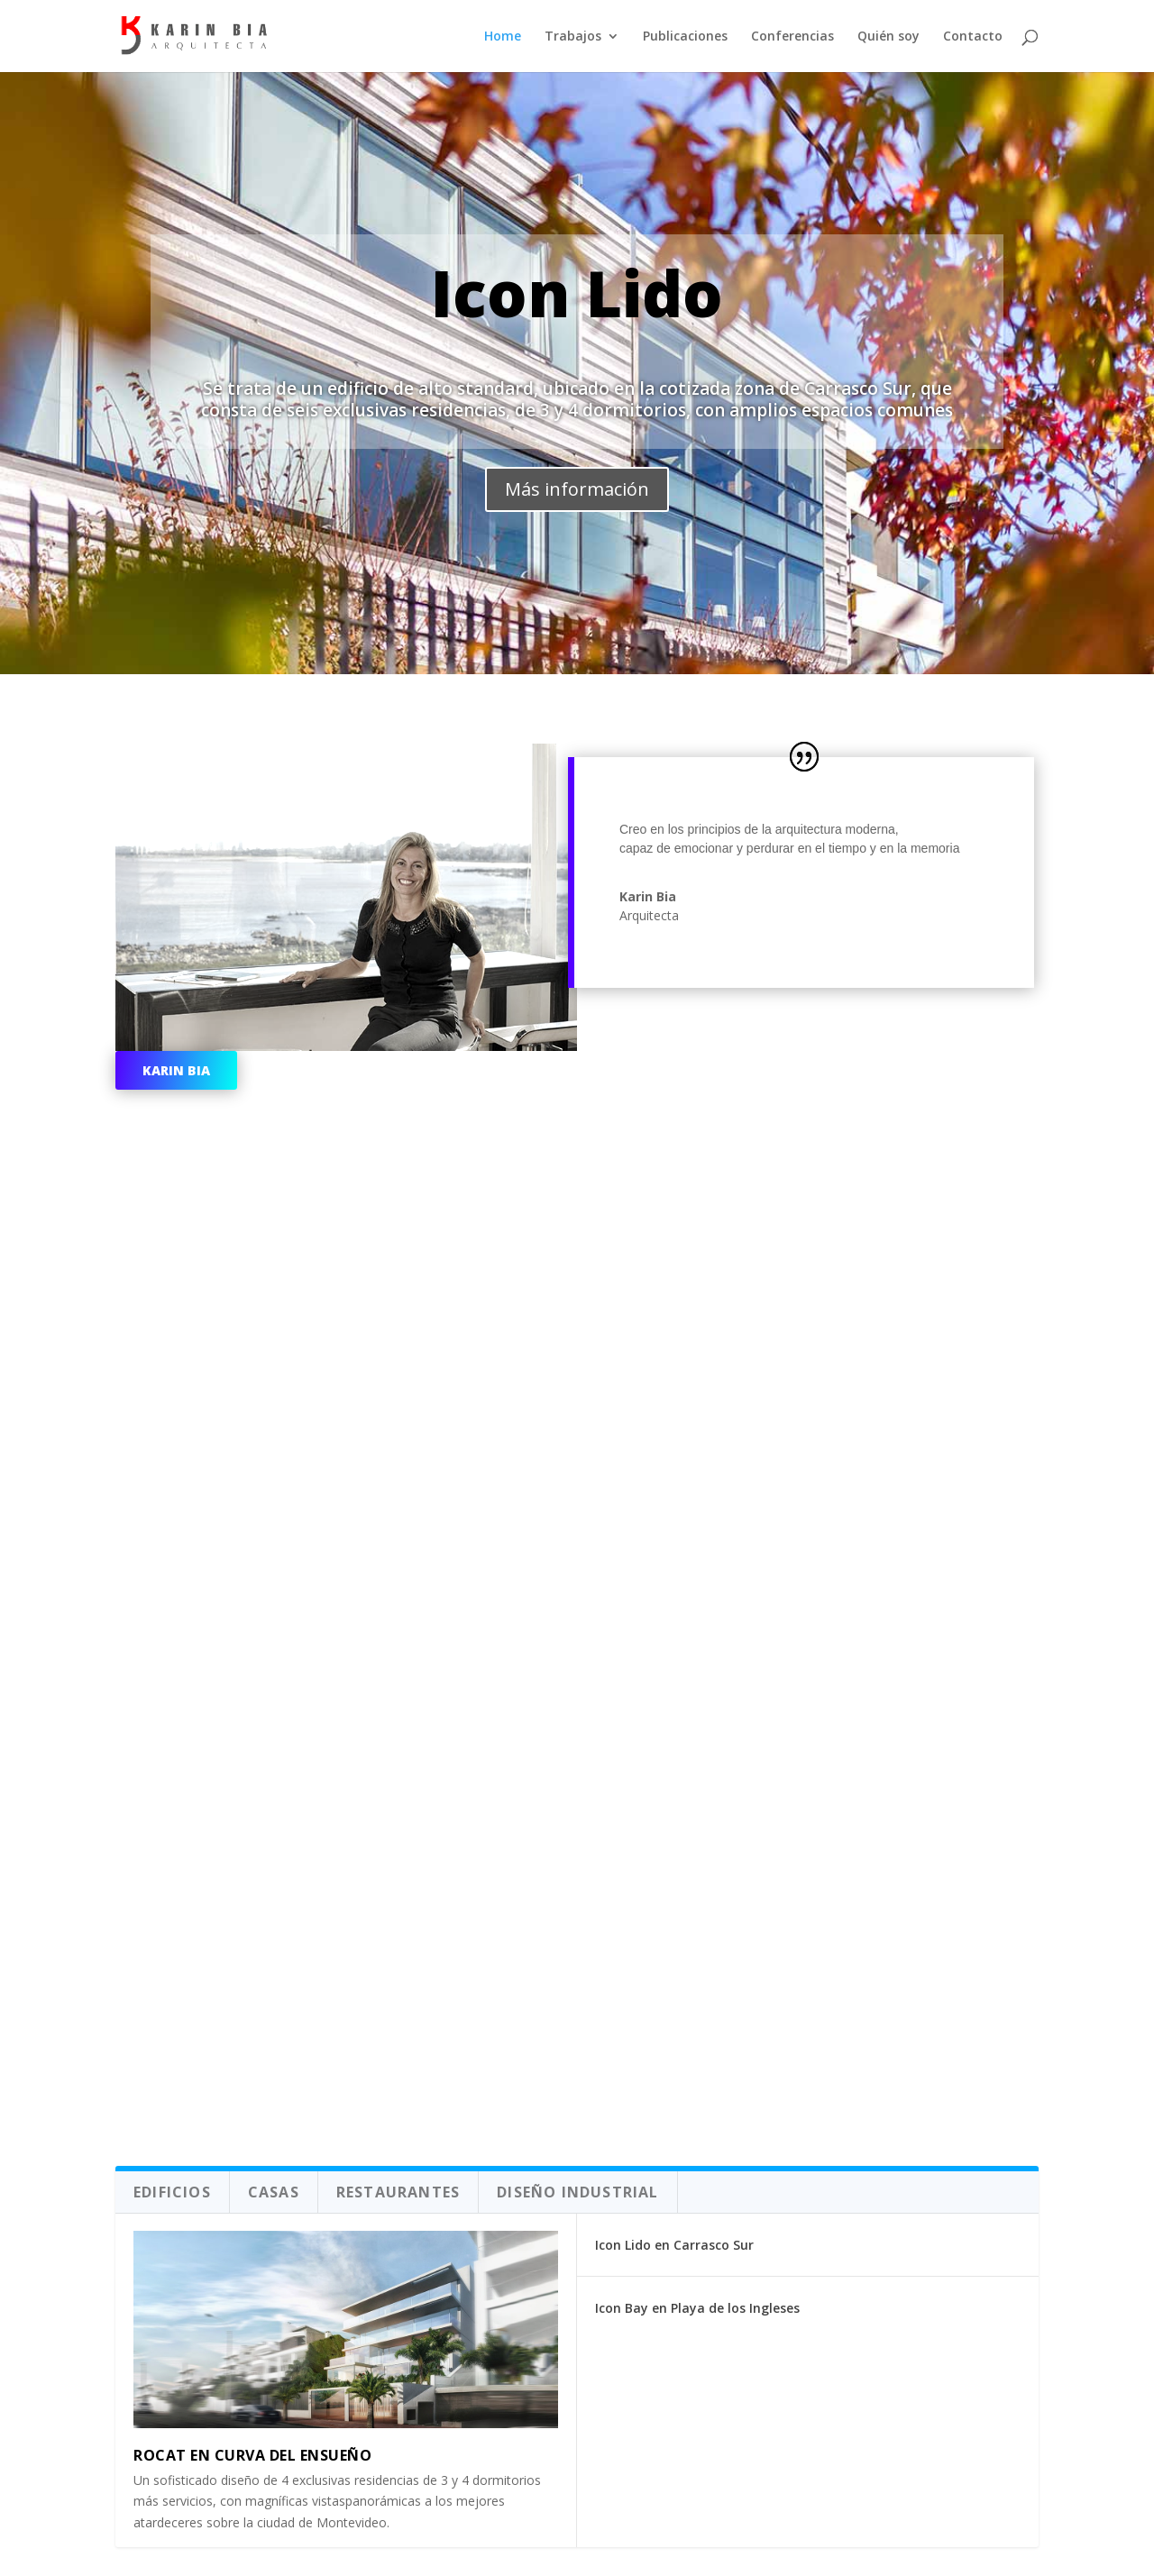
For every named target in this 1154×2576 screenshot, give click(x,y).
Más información (577, 489)
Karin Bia (176, 1070)
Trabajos (573, 37)
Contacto (973, 37)
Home (502, 37)
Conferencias (792, 37)
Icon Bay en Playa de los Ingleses (697, 2307)
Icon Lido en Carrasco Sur (674, 2244)
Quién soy (888, 37)
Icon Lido (577, 293)
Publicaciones (685, 37)
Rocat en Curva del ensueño (252, 2455)
